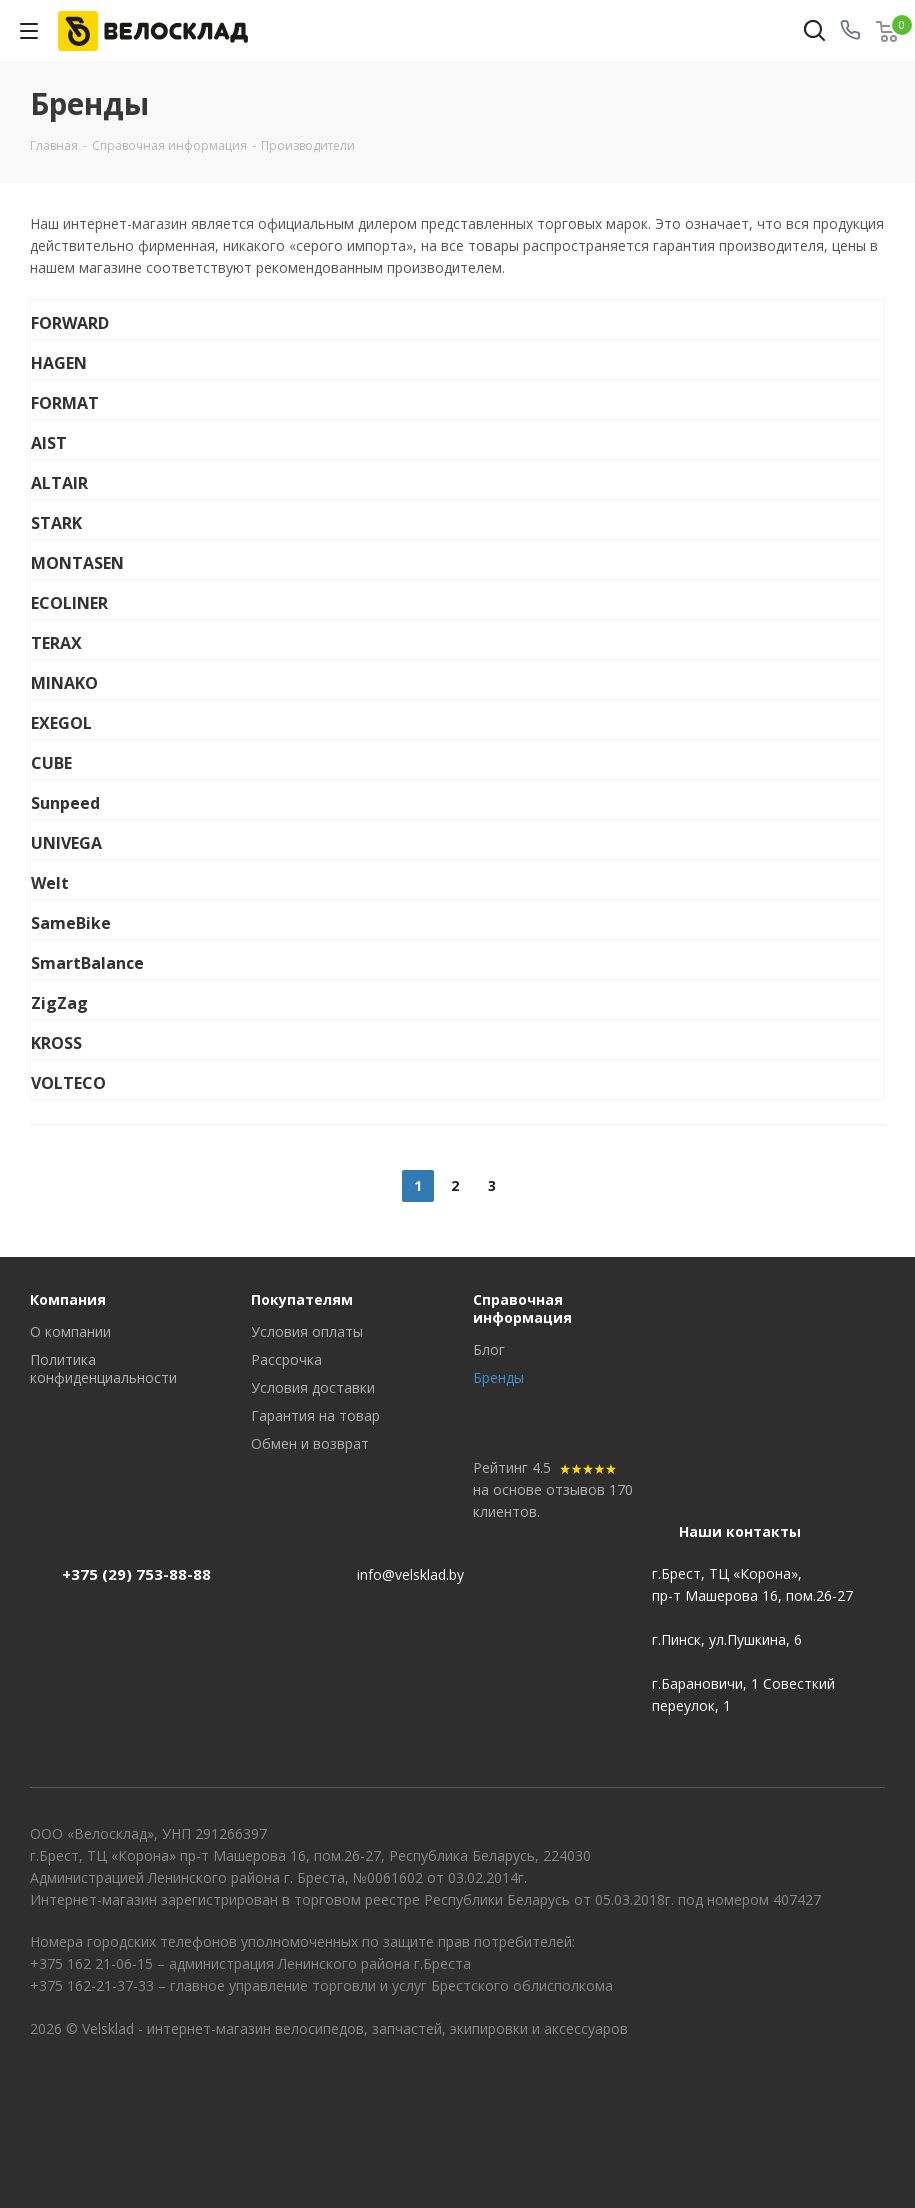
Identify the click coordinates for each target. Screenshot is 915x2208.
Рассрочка (286, 1359)
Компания (68, 1299)
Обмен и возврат (310, 1443)
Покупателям (302, 1299)
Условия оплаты (307, 1331)
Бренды (498, 1377)
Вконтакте (820, 2088)
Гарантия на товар (315, 1415)
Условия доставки (313, 1387)
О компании (70, 1331)
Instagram (870, 2088)
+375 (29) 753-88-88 (136, 1574)
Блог (489, 1349)
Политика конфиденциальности (103, 1368)
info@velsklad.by (410, 1574)
